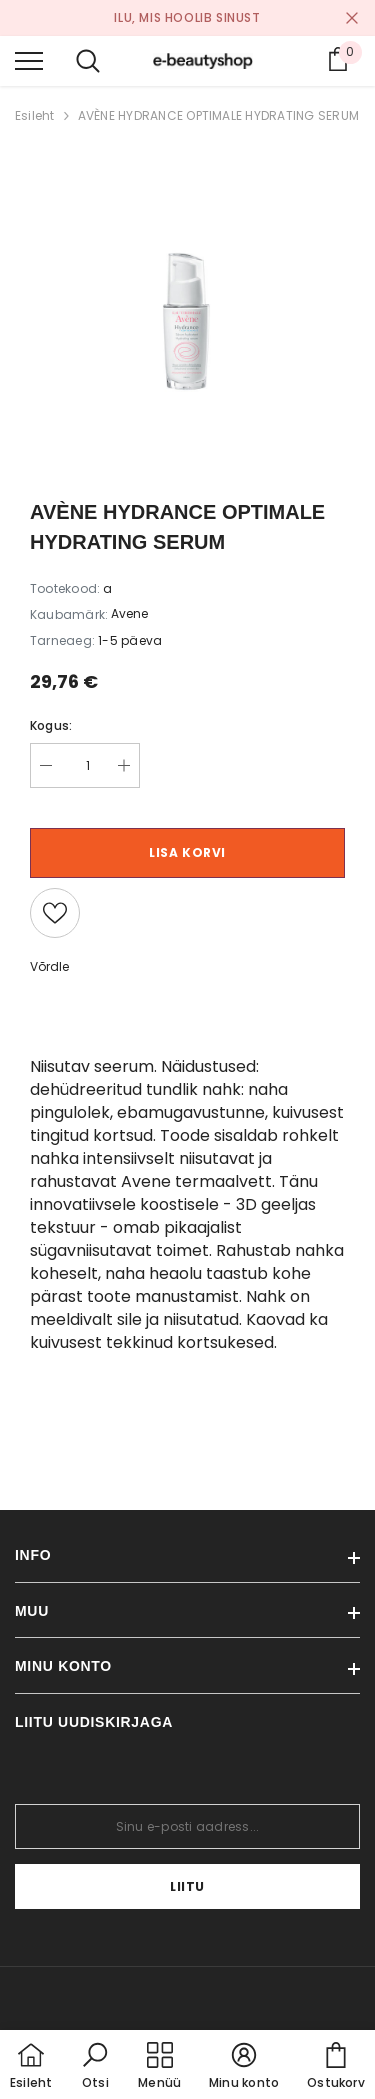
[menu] (29, 60)
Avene (129, 613)
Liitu (187, 1886)
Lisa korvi (187, 852)
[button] (95, 2067)
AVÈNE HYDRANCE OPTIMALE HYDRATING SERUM (218, 115)
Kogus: (51, 725)
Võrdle (49, 966)
